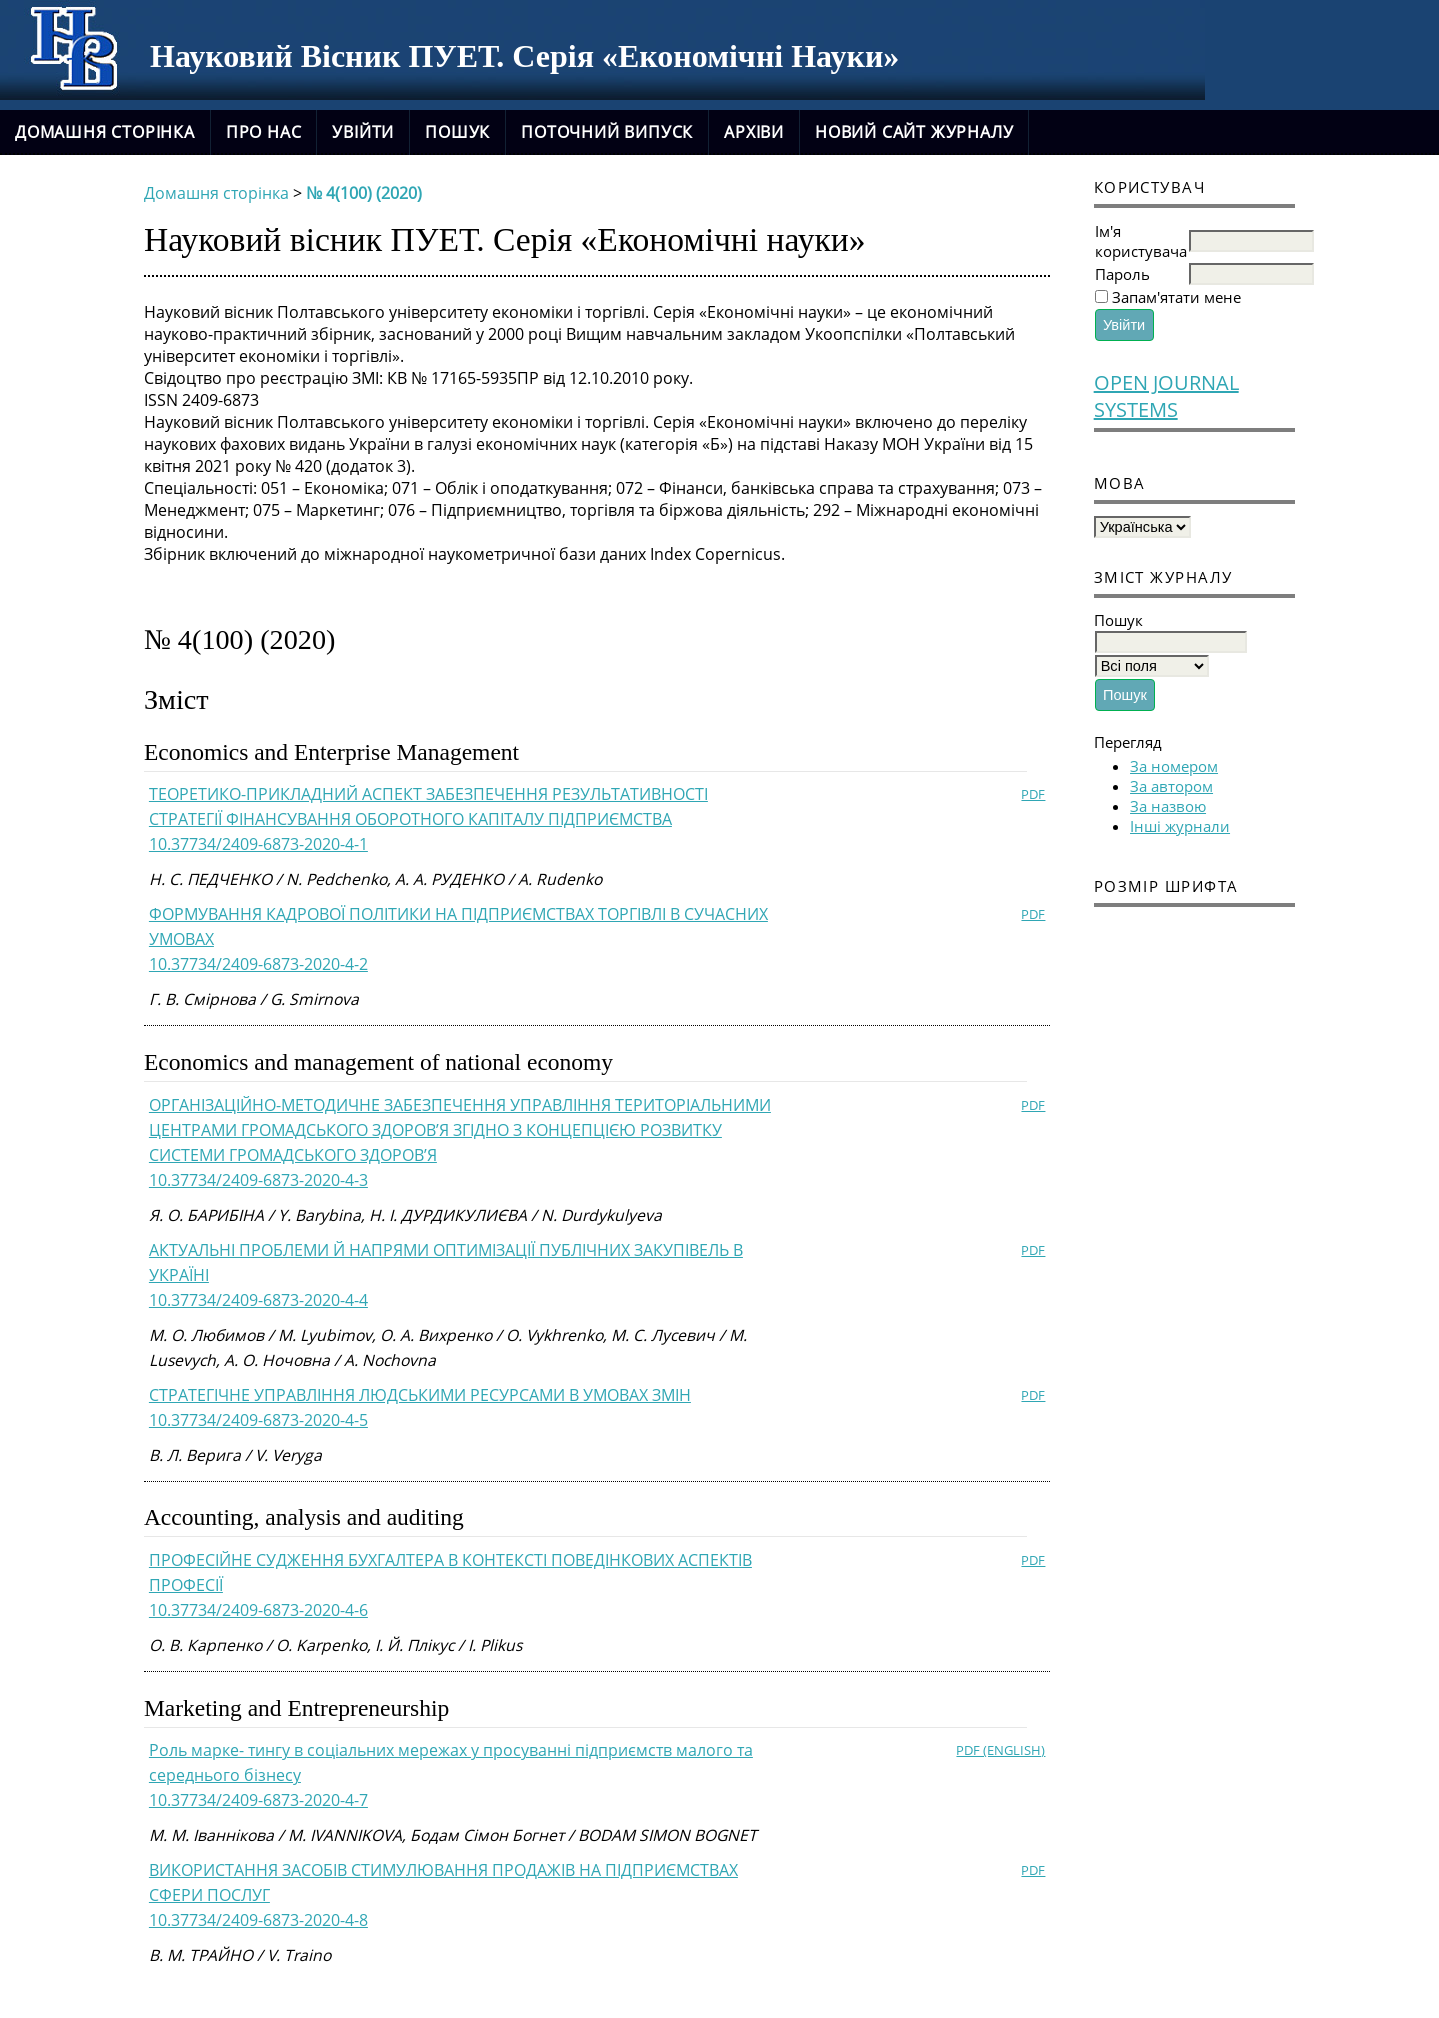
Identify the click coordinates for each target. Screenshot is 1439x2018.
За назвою (1168, 806)
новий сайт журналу (914, 132)
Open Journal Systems (1166, 396)
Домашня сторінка (105, 132)
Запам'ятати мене (1176, 297)
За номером (1174, 766)
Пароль (1122, 274)
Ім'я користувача (1141, 241)
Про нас (264, 132)
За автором (1171, 786)
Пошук (457, 132)
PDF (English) (1000, 1750)
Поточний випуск (607, 132)
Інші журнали (1180, 826)
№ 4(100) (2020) (364, 193)
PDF (1033, 794)
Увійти (363, 132)
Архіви (754, 132)
